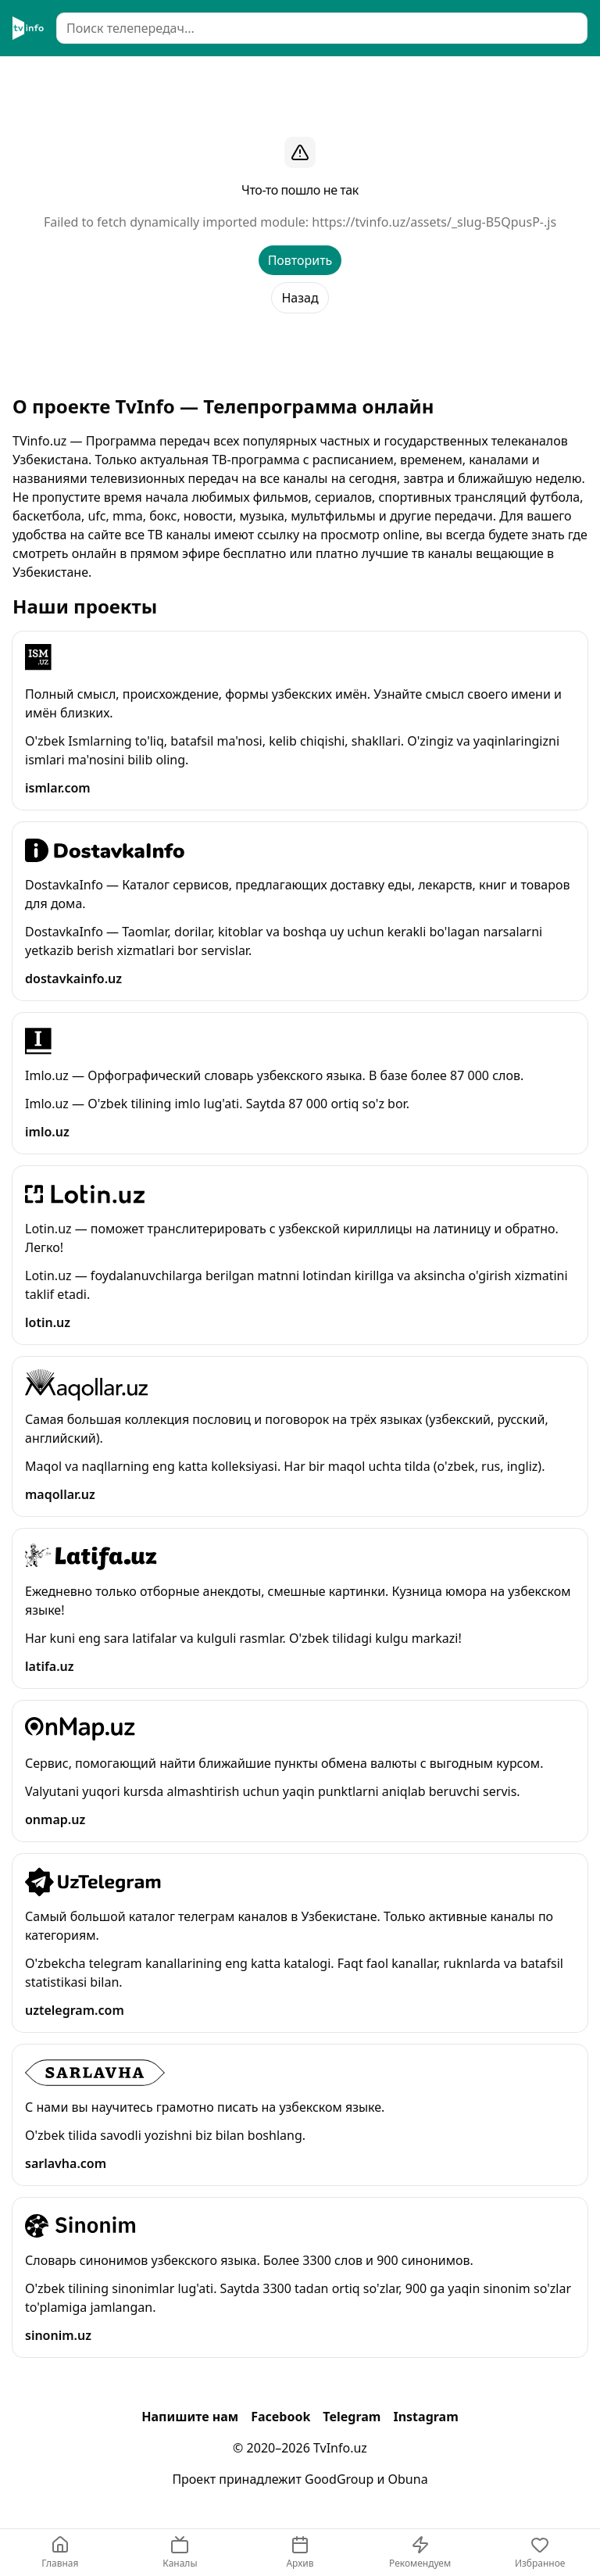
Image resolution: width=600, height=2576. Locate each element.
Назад (299, 297)
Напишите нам (189, 2416)
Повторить (300, 260)
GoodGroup (339, 2479)
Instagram (425, 2416)
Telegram (351, 2416)
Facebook (280, 2416)
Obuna (408, 2479)
